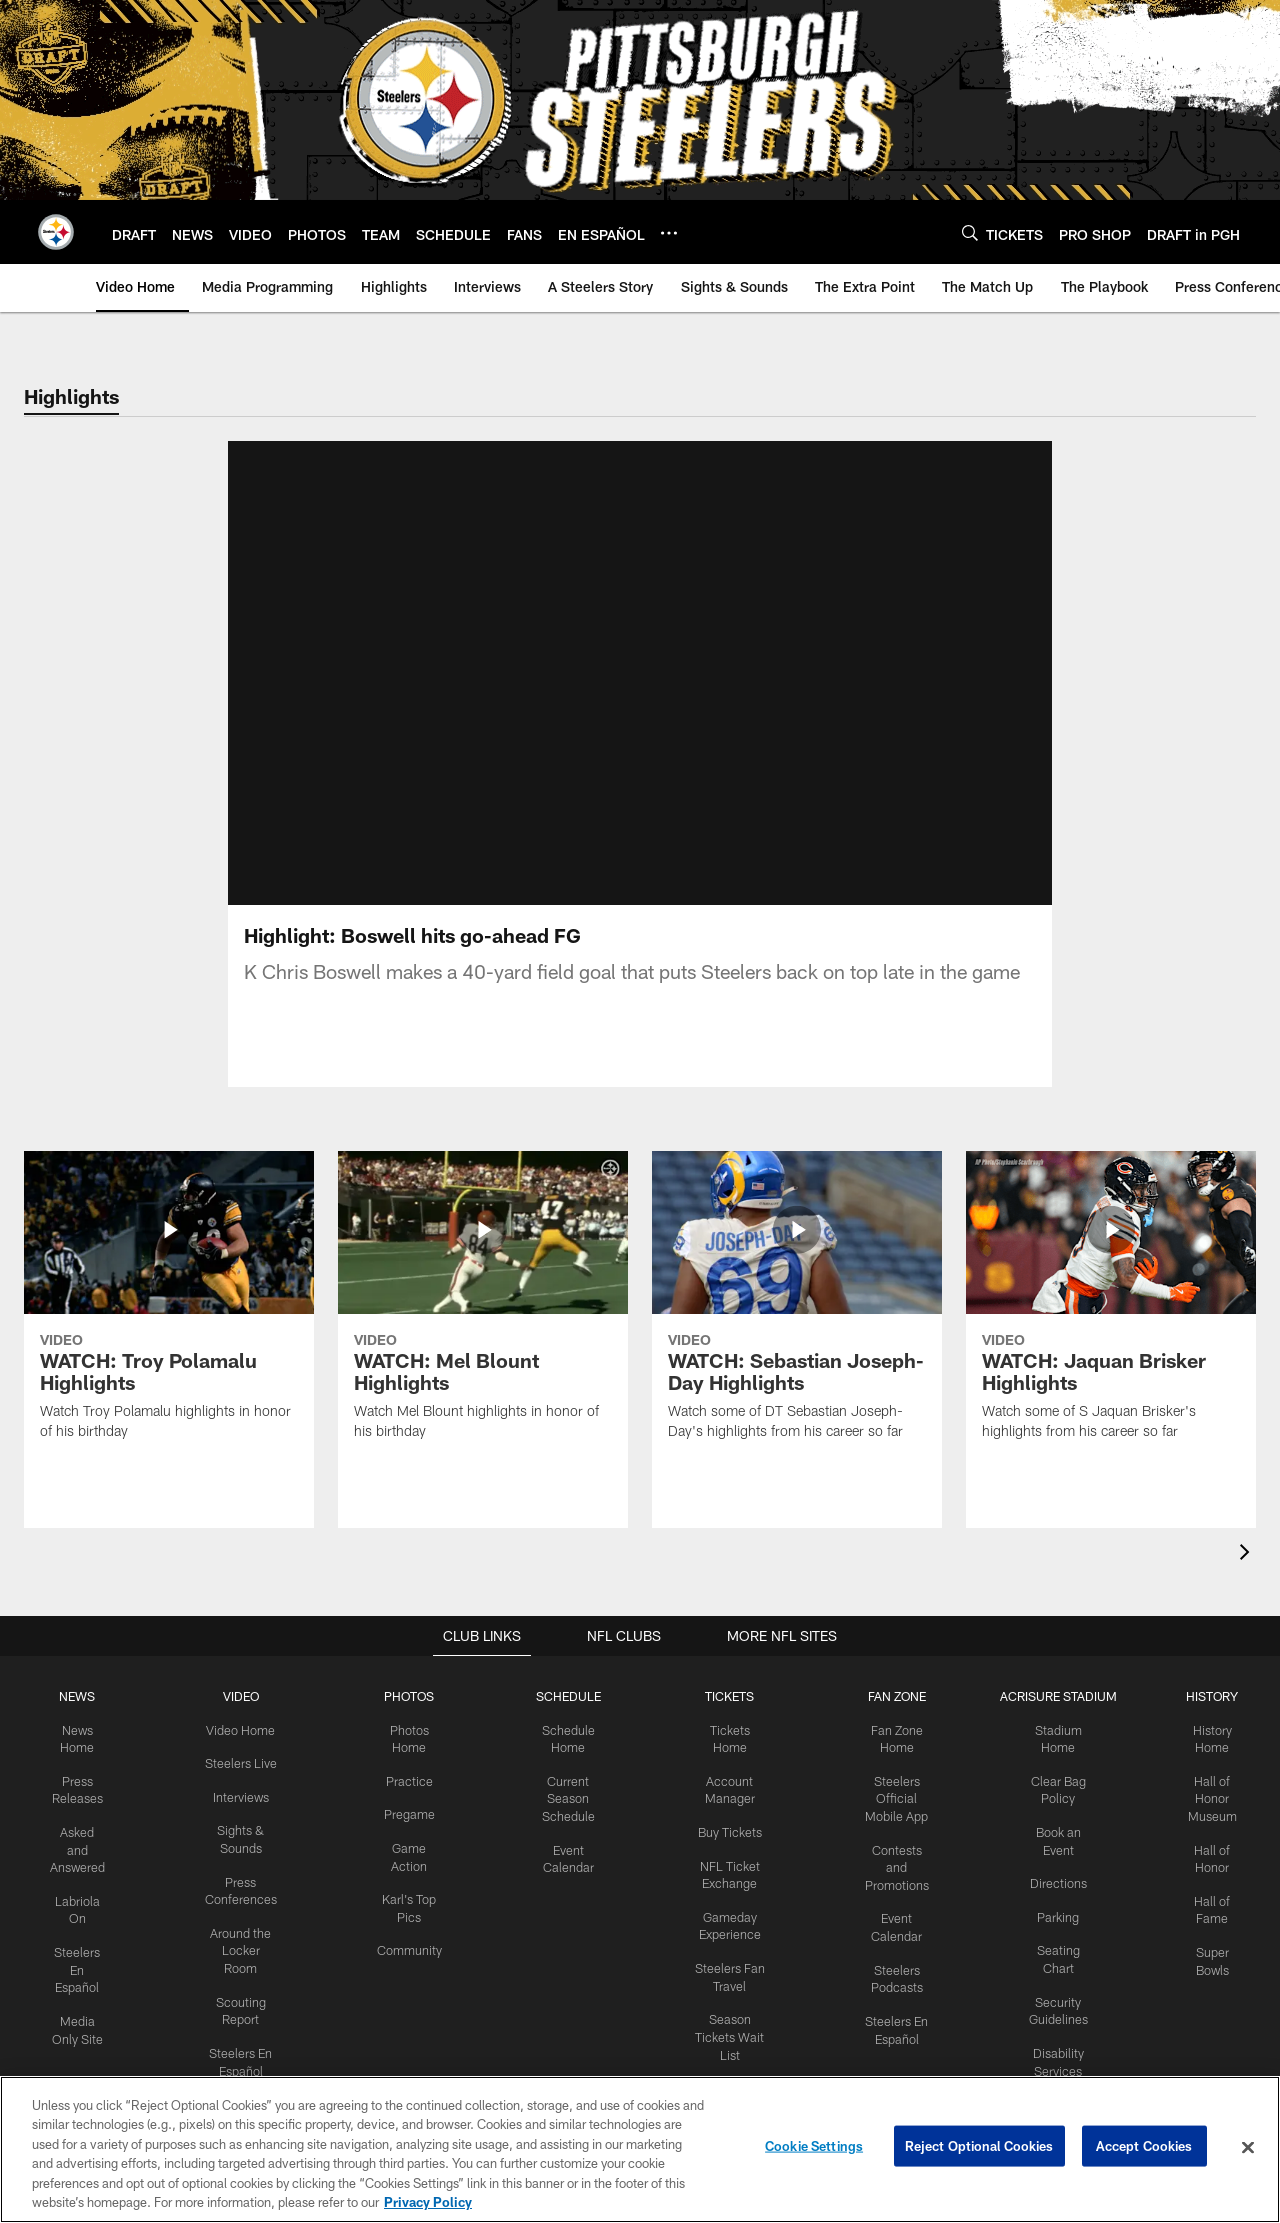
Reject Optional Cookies (979, 2147)
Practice (411, 1778)
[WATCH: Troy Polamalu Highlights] (169, 1308)
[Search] (970, 232)
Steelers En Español (84, 1961)
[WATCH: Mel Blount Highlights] (483, 1308)
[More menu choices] (669, 233)
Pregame (411, 1811)
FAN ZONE (890, 1696)
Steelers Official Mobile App (889, 1795)
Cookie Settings (814, 2147)
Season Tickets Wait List (726, 2027)
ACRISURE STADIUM (1050, 1696)
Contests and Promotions (890, 1862)
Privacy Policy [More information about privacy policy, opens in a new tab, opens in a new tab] (428, 2202)
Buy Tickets (726, 1828)
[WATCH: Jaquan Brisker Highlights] (1111, 1308)
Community (411, 1943)
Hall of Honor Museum (1202, 1795)
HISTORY (1202, 1696)
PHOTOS (411, 1696)
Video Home (245, 1729)
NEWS (84, 1696)
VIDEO (244, 1696)
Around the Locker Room (245, 1943)
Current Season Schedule (569, 1795)
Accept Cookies (1144, 2147)
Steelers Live (244, 1762)
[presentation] (1248, 1554)
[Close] (1248, 2148)
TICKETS (726, 1696)
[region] (640, 2149)
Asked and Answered (84, 1845)
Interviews (245, 1794)
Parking (1050, 1910)
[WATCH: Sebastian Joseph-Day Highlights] (797, 1308)
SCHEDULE (569, 1696)
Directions (1050, 1878)
